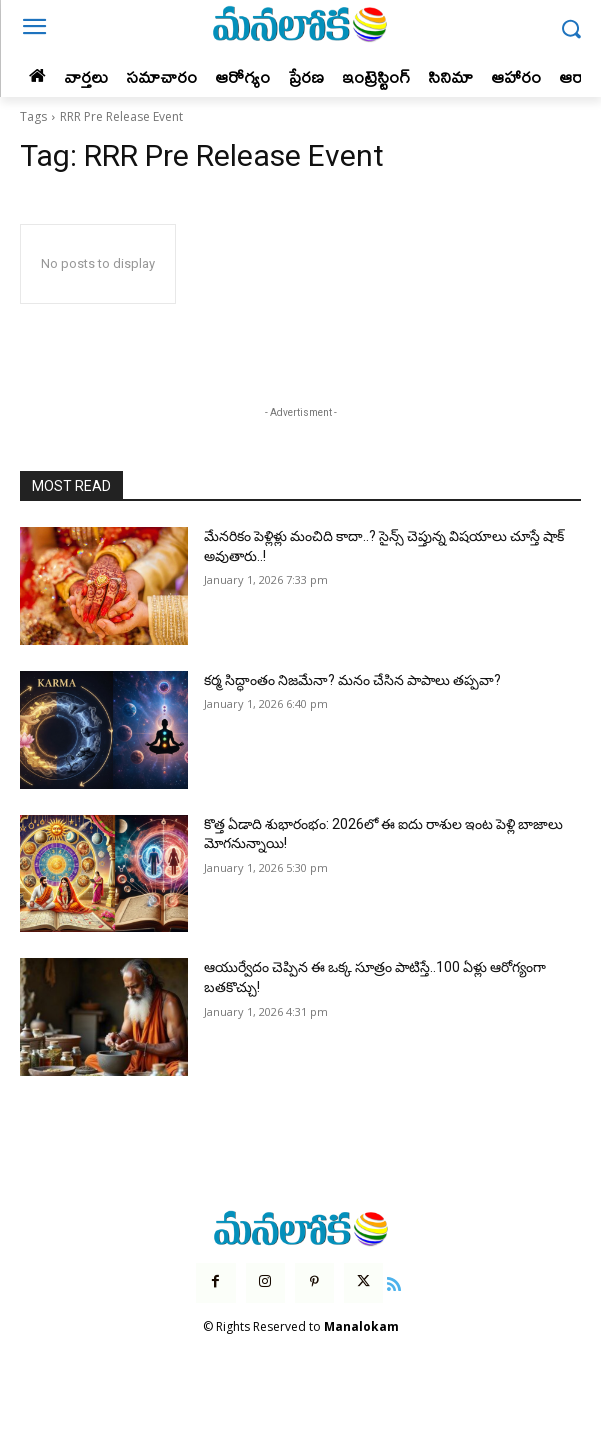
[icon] (394, 1282)
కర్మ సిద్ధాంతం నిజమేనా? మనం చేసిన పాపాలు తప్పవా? (352, 680)
